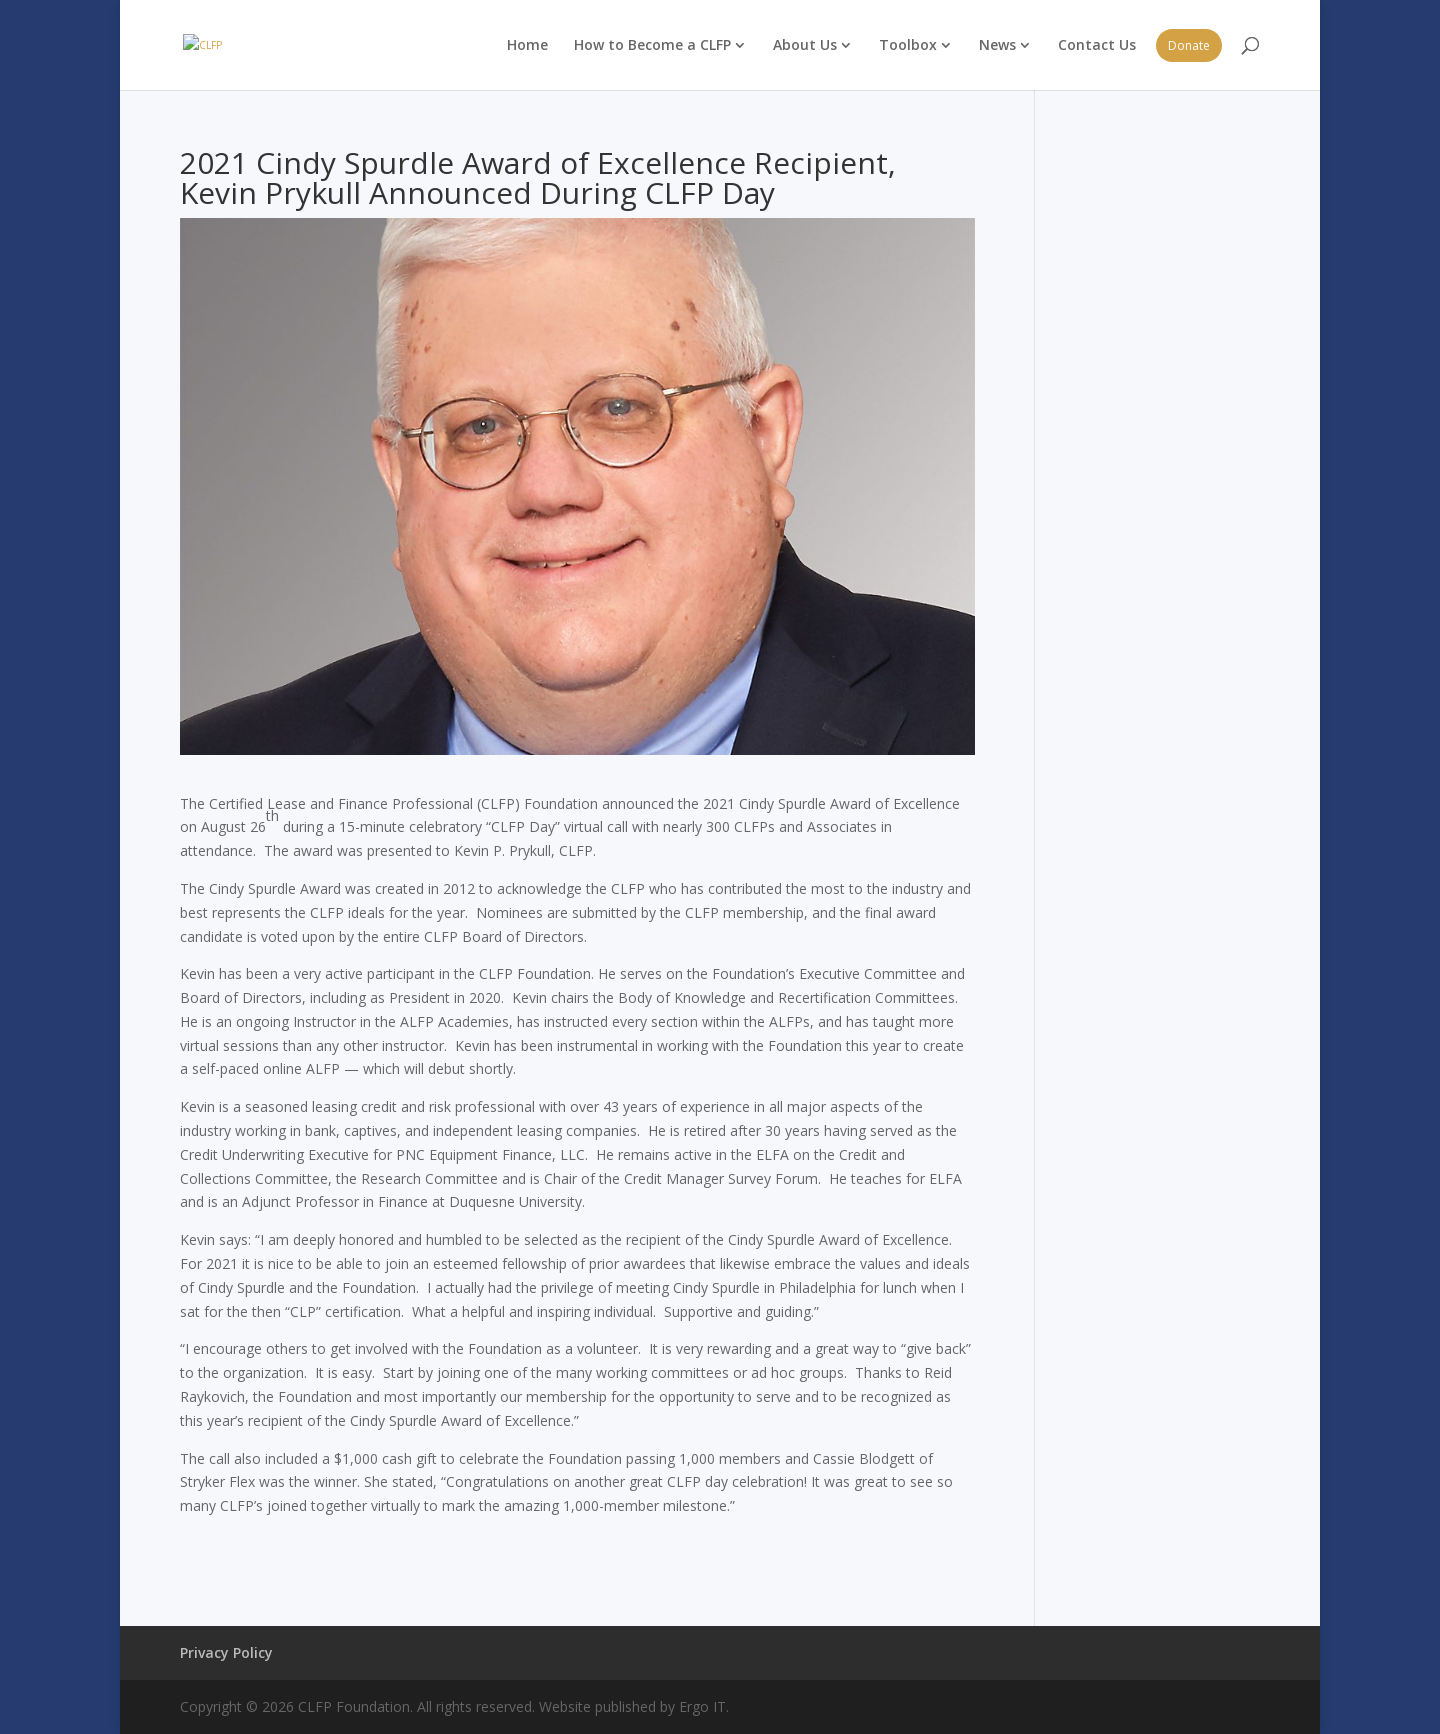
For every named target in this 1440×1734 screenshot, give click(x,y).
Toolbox (908, 44)
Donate (1189, 45)
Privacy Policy (226, 1652)
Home (527, 44)
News (997, 44)
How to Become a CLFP (652, 44)
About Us (805, 44)
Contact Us (1097, 44)
